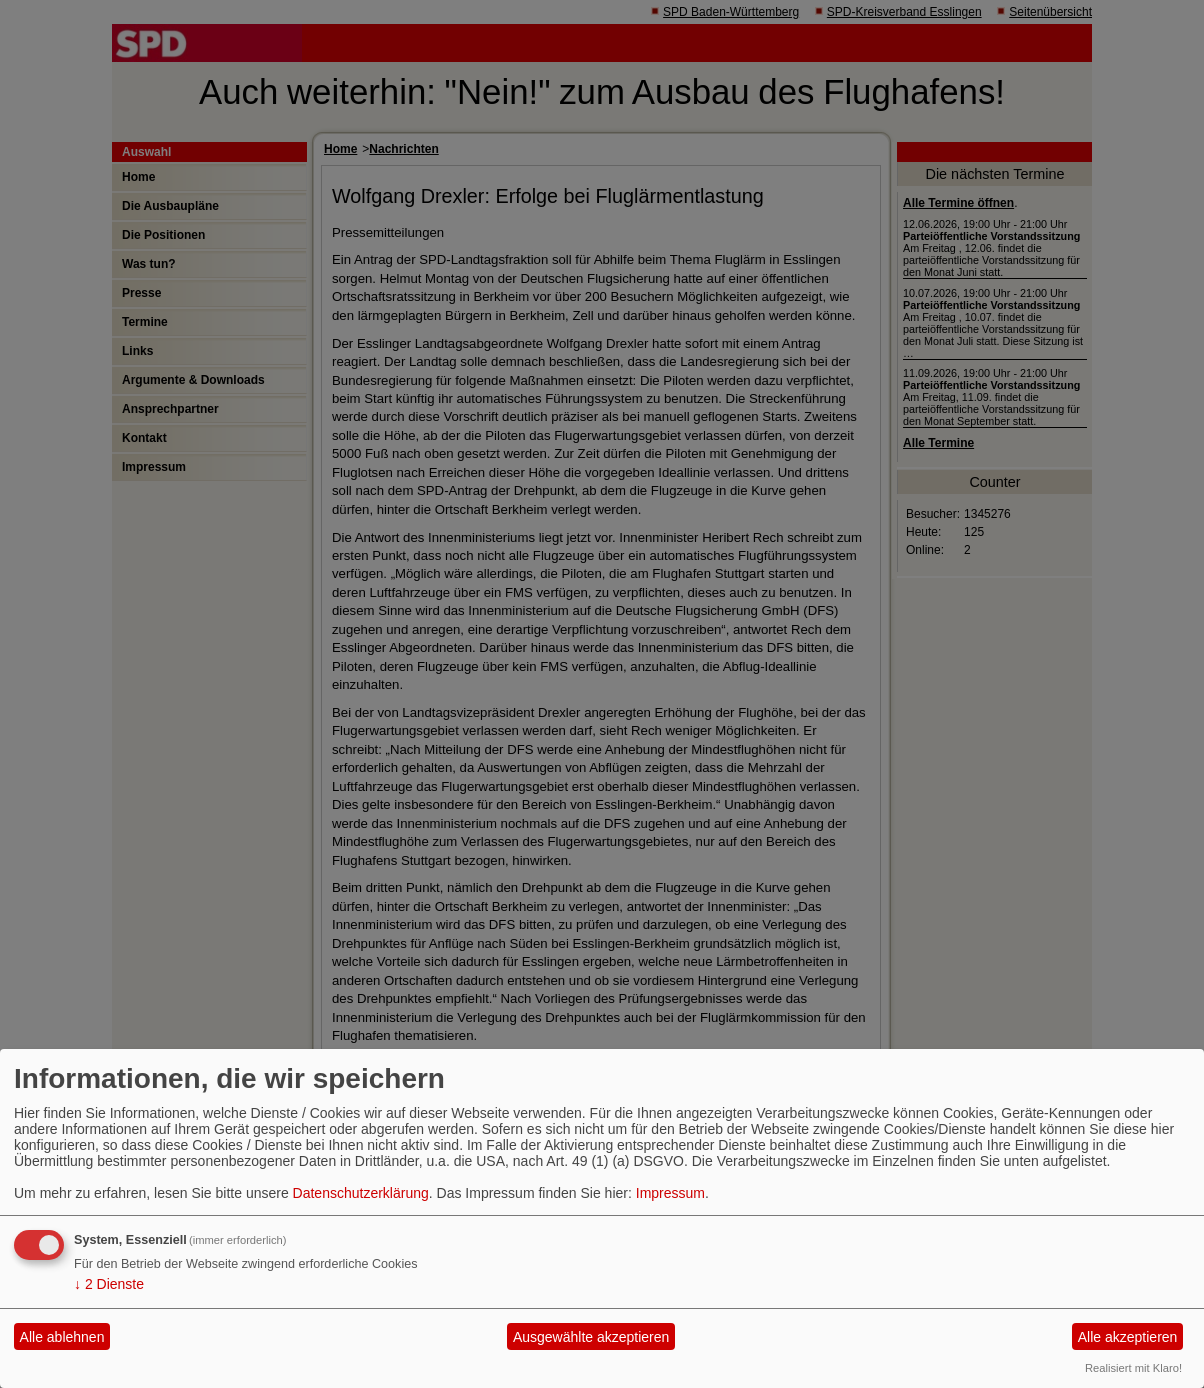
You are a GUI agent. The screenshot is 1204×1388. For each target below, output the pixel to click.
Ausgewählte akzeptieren (591, 1337)
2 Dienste (109, 1284)
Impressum (670, 1193)
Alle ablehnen (62, 1337)
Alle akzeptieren (1128, 1337)
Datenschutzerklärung (361, 1193)
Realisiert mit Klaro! (1133, 1368)
